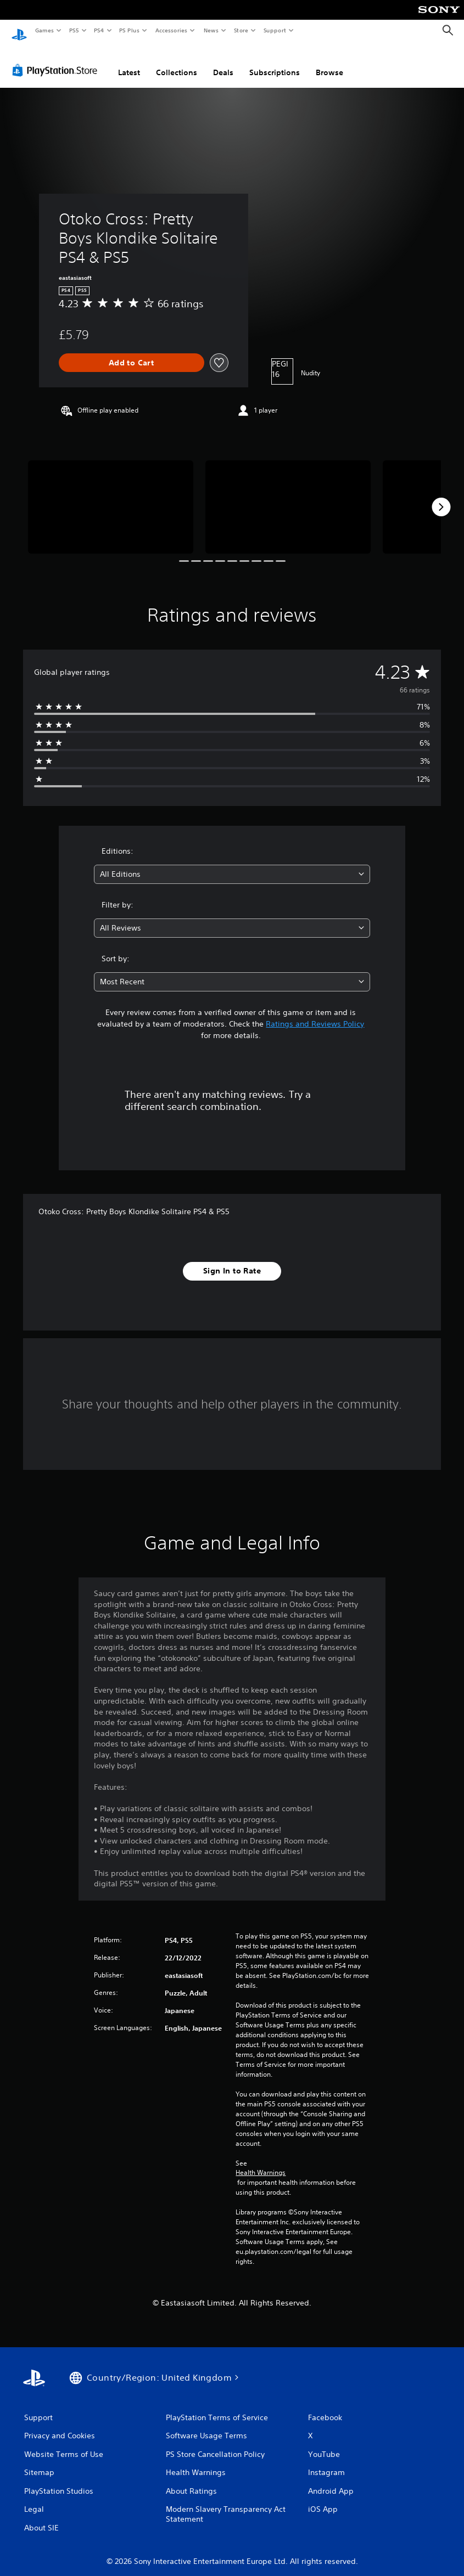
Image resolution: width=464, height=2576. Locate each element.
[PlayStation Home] (19, 31)
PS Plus (129, 30)
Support (274, 30)
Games (44, 30)
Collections (176, 62)
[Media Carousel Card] (110, 496)
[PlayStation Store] (57, 60)
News (211, 30)
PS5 (74, 30)
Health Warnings (261, 2162)
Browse (329, 62)
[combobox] (232, 863)
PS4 (98, 30)
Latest (129, 62)
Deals (223, 62)
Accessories (171, 30)
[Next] (441, 496)
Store (240, 30)
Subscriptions (274, 62)
